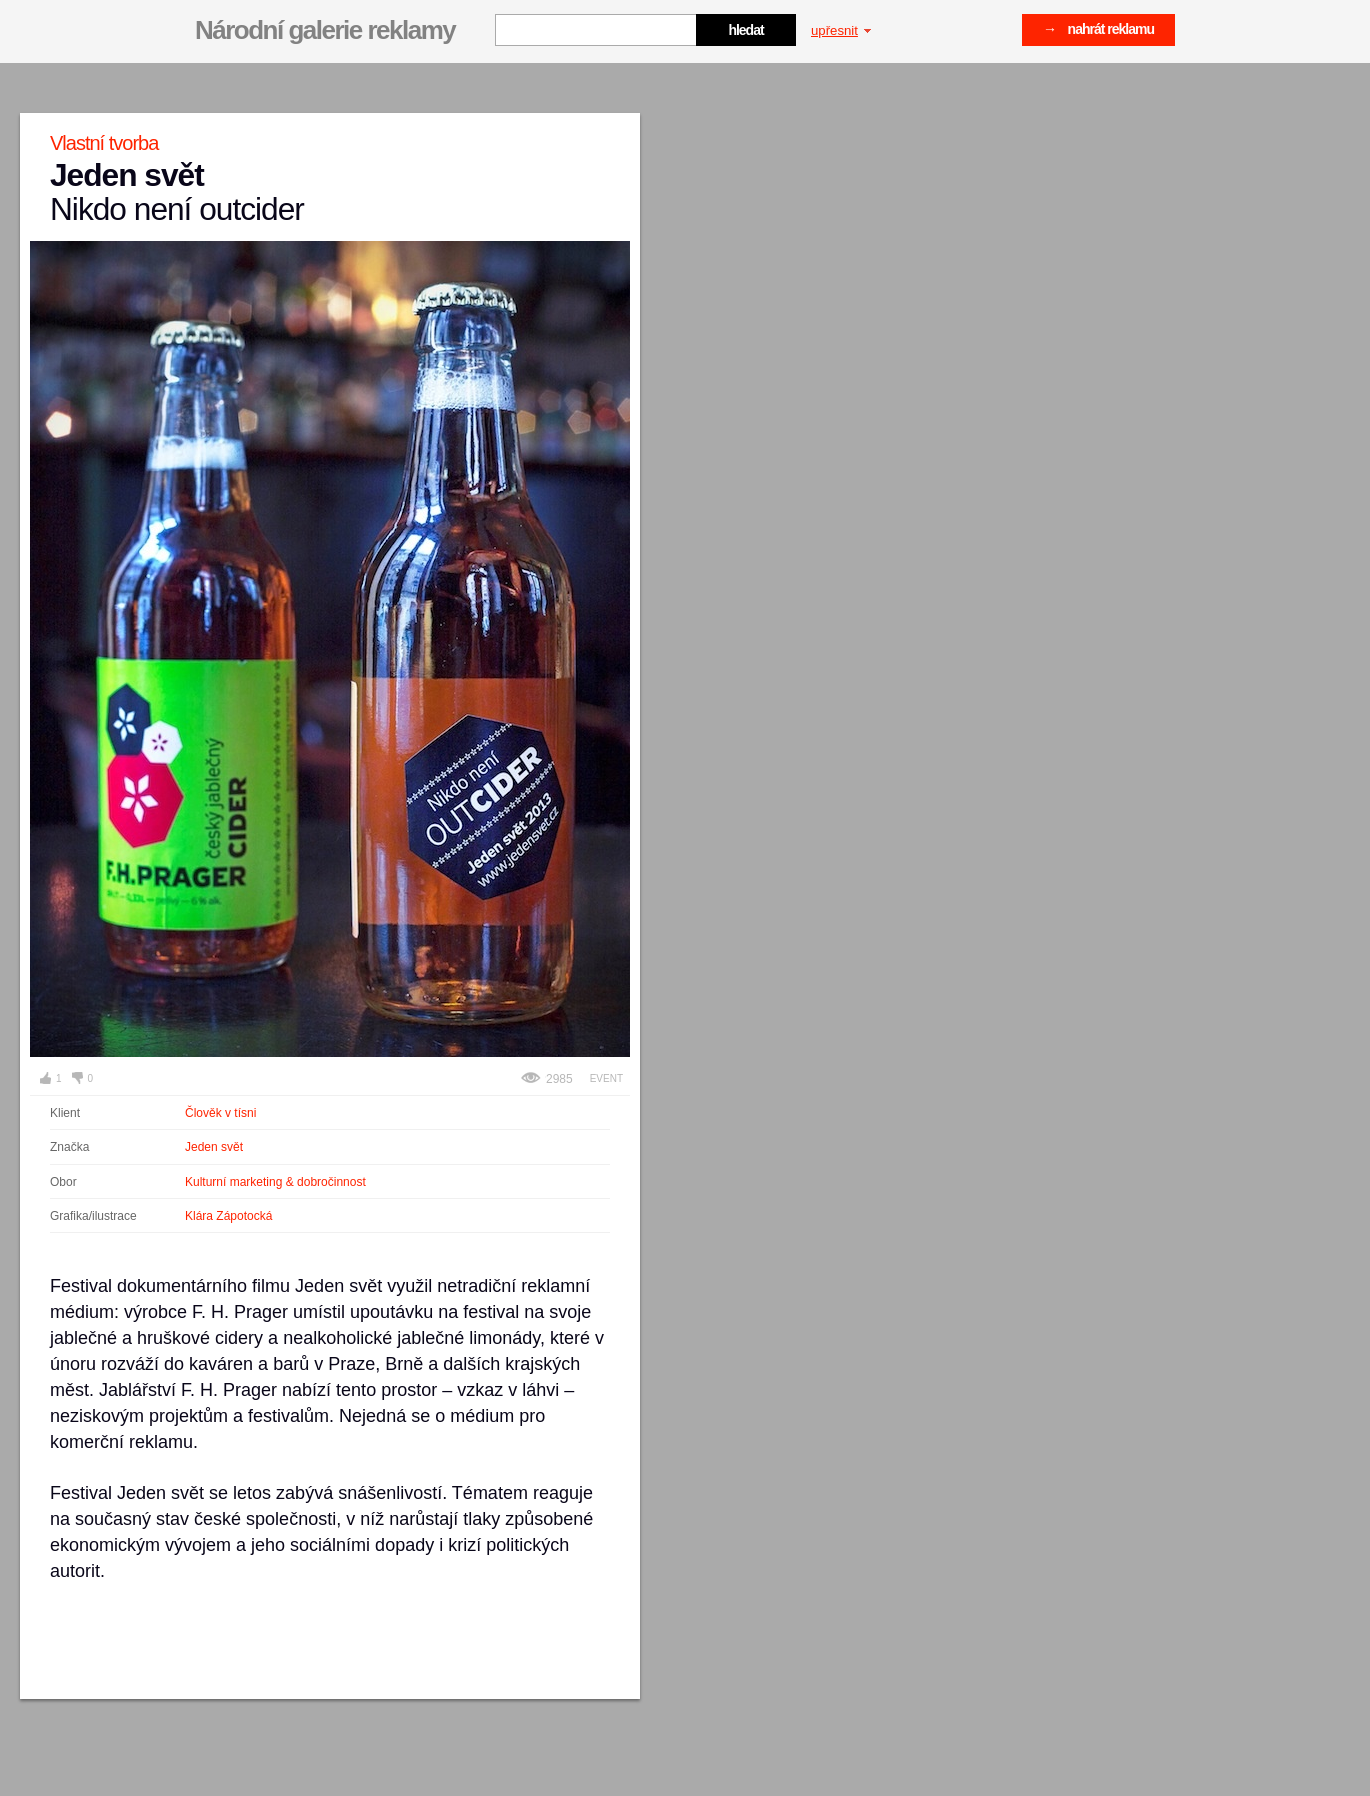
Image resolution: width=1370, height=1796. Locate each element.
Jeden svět (214, 1147)
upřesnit (841, 30)
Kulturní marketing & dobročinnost (275, 1182)
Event (606, 1078)
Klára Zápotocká (228, 1216)
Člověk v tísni (220, 1113)
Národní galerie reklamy (325, 30)
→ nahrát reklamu (1098, 29)
